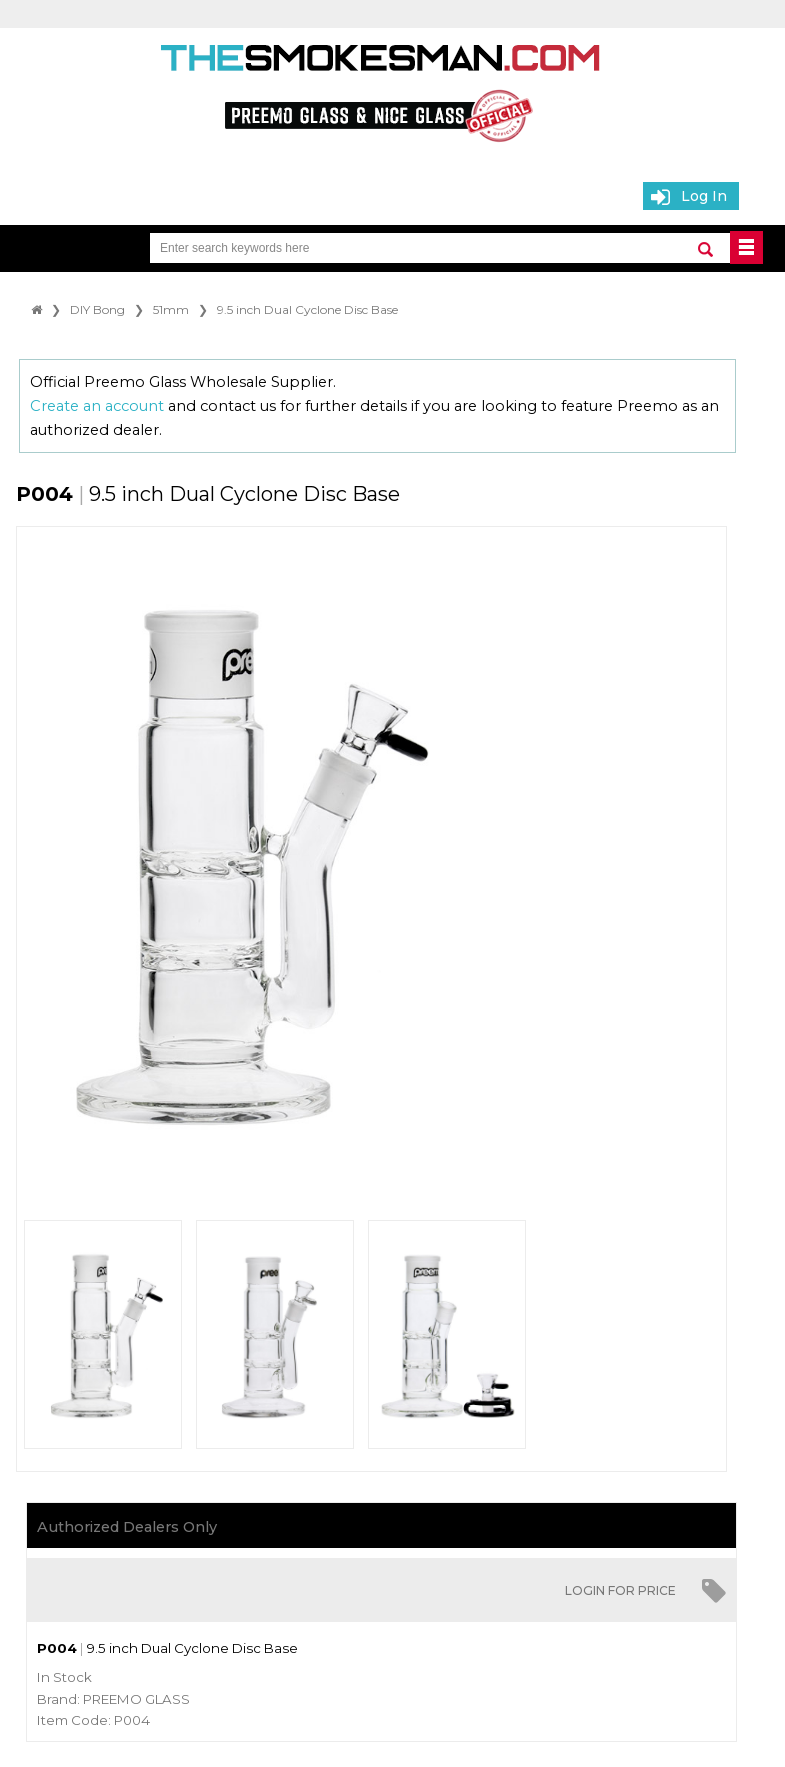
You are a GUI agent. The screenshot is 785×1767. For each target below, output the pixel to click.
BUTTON (746, 247)
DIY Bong (97, 309)
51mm (171, 309)
